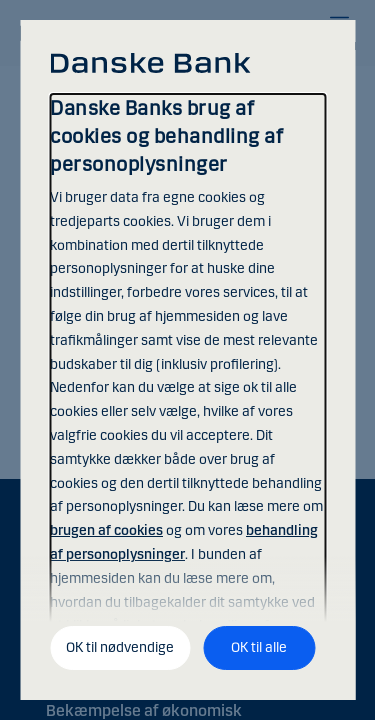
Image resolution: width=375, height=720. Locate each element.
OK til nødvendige (120, 647)
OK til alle (259, 647)
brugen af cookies (106, 530)
